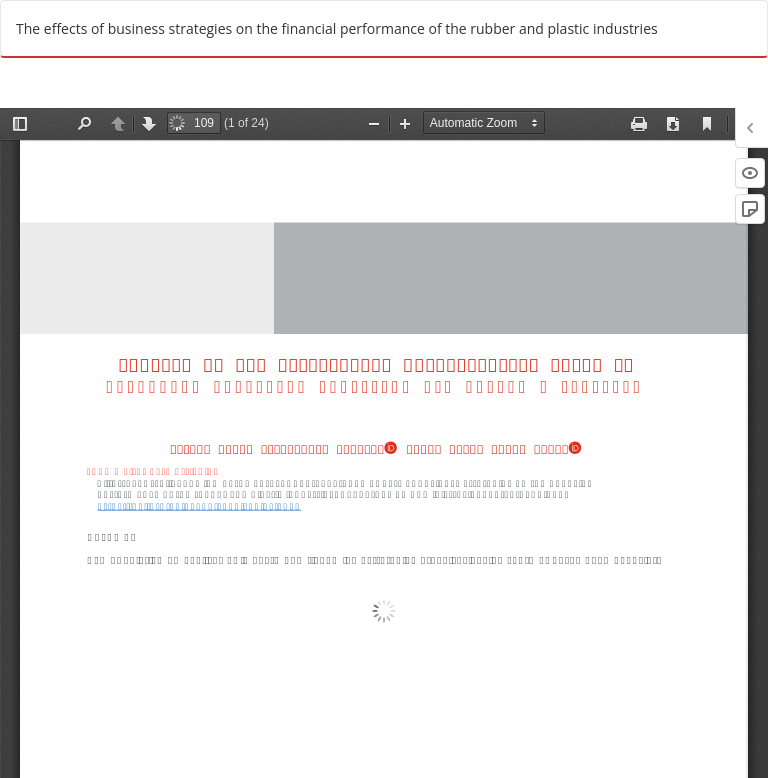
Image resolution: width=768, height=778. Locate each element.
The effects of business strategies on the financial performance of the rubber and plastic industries (337, 28)
